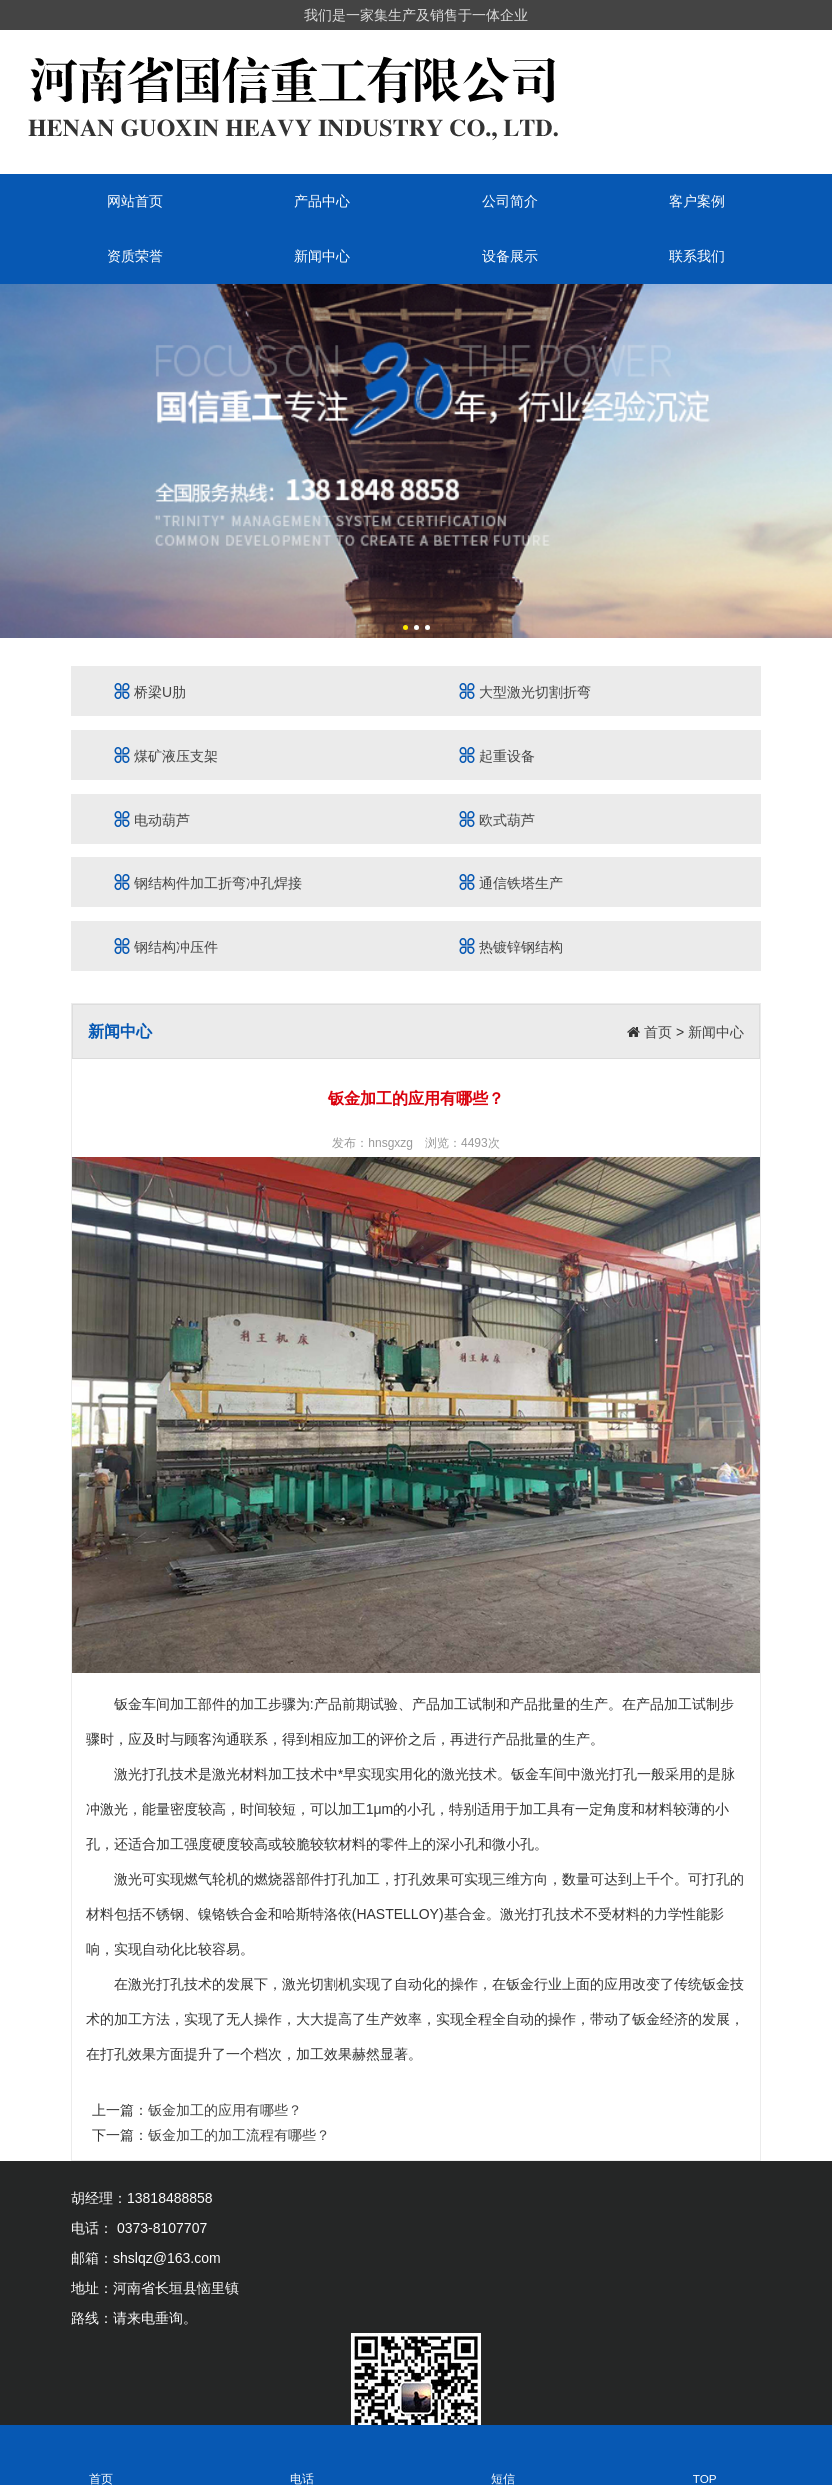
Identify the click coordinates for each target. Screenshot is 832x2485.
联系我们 (697, 256)
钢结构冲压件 (166, 946)
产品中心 (322, 201)
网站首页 (135, 201)
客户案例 (697, 201)
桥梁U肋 (150, 691)
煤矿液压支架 (166, 755)
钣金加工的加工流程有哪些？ (239, 2135)
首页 (658, 1032)
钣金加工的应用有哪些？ (225, 2110)
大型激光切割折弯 (525, 691)
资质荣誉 (135, 256)
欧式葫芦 (497, 819)
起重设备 (497, 755)
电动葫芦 (152, 819)
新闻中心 (322, 256)
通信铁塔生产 (511, 882)
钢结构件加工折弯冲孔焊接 (208, 882)
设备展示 (510, 256)
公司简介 (510, 201)
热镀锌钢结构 (511, 946)
